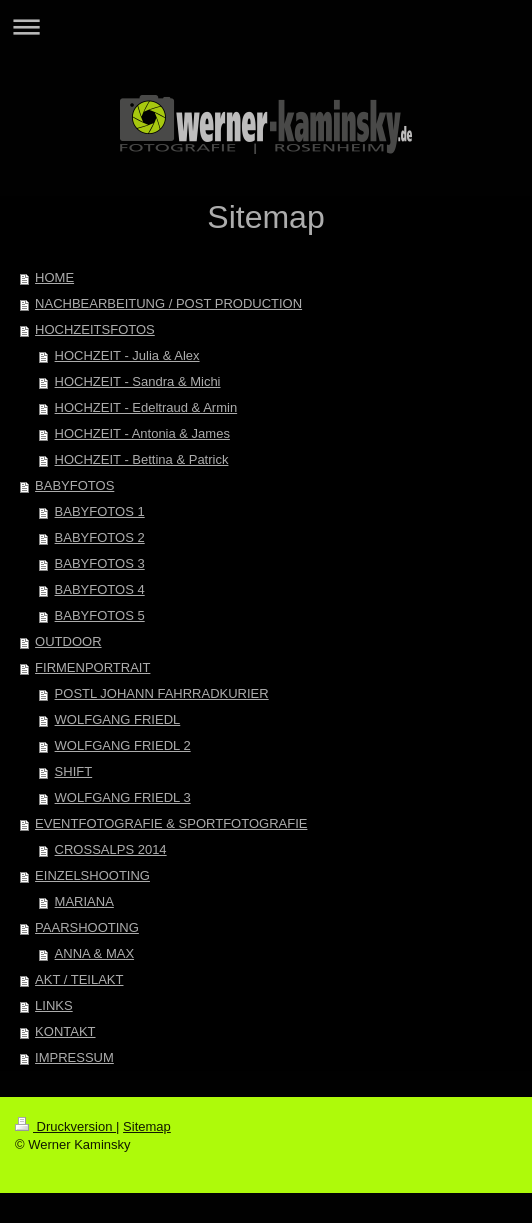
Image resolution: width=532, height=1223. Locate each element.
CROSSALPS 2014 (111, 849)
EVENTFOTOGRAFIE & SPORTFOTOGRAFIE (171, 823)
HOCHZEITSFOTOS (95, 329)
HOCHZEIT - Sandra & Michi (138, 381)
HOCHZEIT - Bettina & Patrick (142, 459)
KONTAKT (65, 1031)
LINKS (54, 1005)
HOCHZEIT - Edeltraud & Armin (146, 407)
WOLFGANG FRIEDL (118, 719)
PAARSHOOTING (87, 927)
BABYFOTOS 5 (100, 615)
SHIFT (74, 771)
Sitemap (147, 1126)
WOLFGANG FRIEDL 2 (123, 745)
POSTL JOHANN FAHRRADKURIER (162, 693)
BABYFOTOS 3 (100, 563)
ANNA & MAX (94, 953)
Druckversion (65, 1126)
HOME (54, 277)
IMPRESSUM (74, 1057)
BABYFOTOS (74, 485)
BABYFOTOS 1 (100, 511)
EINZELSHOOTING (92, 875)
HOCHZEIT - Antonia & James (142, 433)
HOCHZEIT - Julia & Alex (127, 355)
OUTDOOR (68, 641)
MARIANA (84, 901)
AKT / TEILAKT (79, 979)
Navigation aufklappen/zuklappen (266, 26)
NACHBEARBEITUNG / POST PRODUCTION (168, 303)
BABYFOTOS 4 (100, 589)
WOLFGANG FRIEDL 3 (123, 797)
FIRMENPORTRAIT (92, 667)
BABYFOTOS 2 (100, 537)
